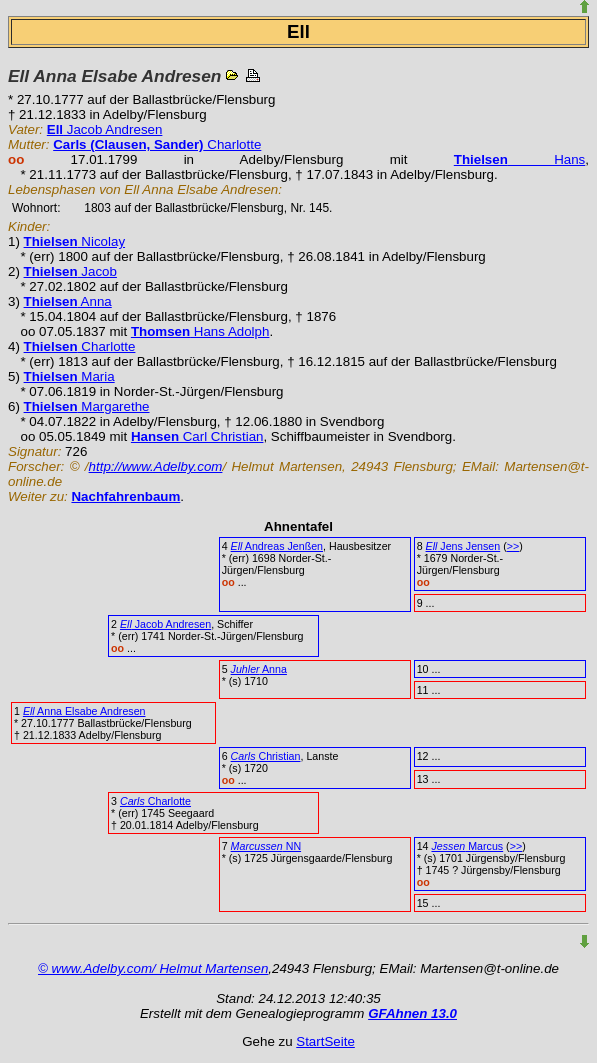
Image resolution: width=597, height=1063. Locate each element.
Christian (266, 756)
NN (266, 846)
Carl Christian (197, 436)
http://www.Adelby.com (156, 466)
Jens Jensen (463, 546)
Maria (69, 376)
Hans (520, 159)
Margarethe (87, 406)
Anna (68, 301)
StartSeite (325, 1041)
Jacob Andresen (105, 129)
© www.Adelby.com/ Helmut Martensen (153, 968)
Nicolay (74, 241)
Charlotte (157, 144)
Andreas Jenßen (277, 546)
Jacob (70, 271)
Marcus (467, 846)
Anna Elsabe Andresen (84, 711)
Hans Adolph (200, 331)
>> (513, 546)
